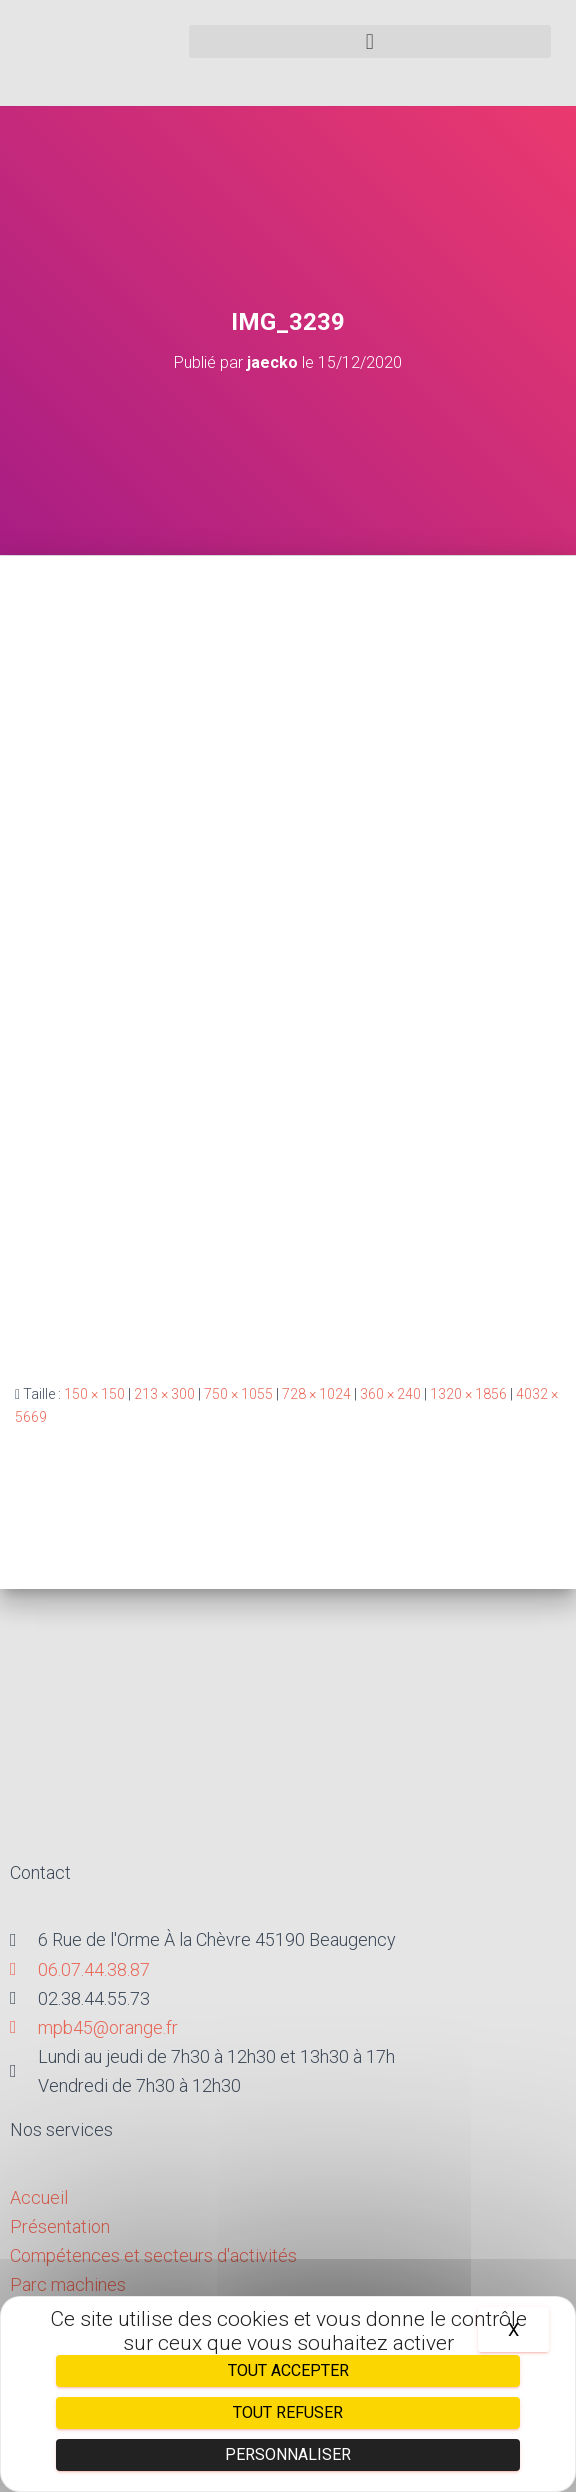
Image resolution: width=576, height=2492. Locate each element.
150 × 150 (94, 1394)
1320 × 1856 (468, 1394)
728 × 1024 (316, 1394)
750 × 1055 (238, 1394)
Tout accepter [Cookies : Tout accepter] (288, 2370)
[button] (370, 41)
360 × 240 (390, 1394)
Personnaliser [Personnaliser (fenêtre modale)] (288, 2454)
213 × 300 (164, 1394)
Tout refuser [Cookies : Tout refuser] (288, 2412)
